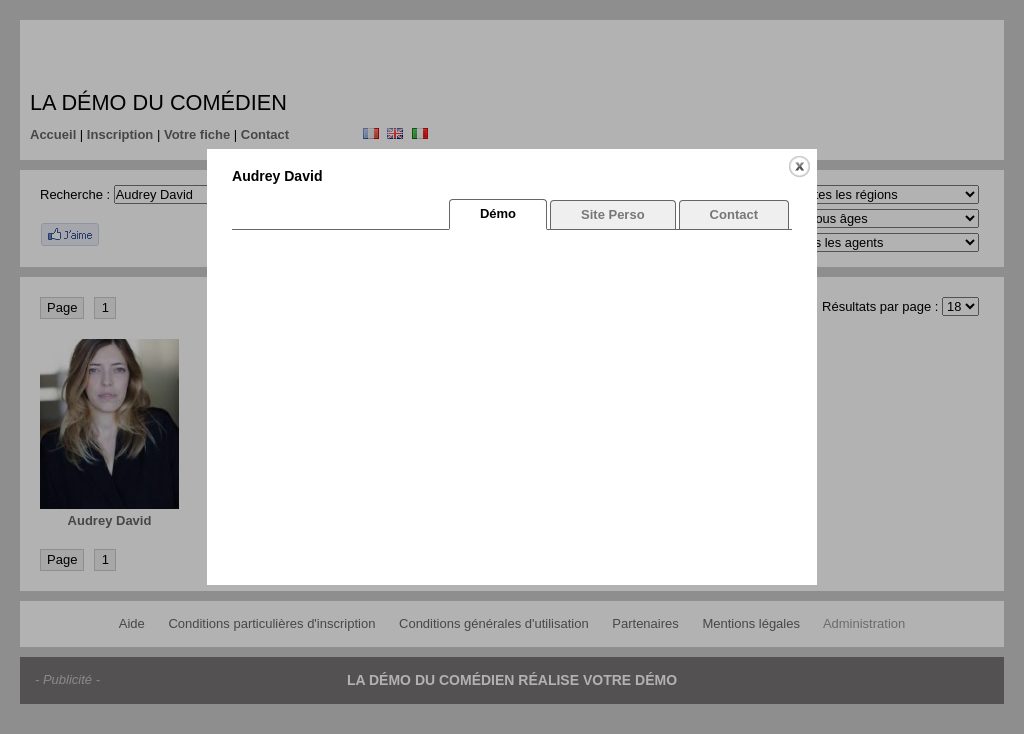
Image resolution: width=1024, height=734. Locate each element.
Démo (498, 213)
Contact (734, 214)
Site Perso (613, 214)
